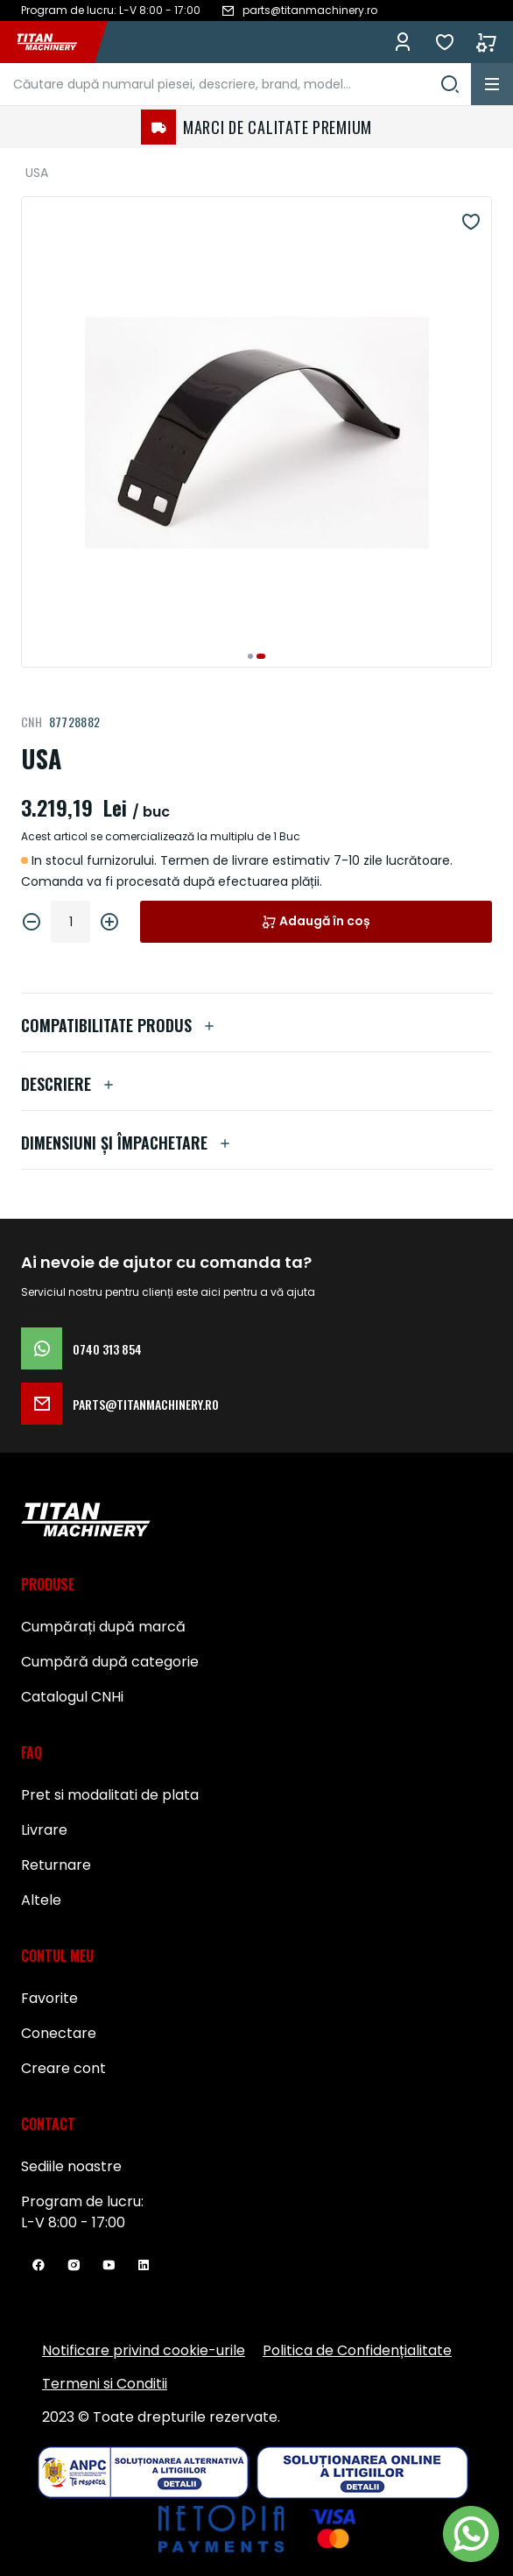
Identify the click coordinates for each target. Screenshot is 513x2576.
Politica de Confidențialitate (357, 2350)
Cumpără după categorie (110, 1662)
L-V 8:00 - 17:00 (73, 2222)
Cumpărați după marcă (103, 1627)
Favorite (444, 42)
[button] (250, 656)
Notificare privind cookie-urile (143, 2350)
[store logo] (56, 42)
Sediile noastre (71, 2166)
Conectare (58, 2033)
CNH (31, 721)
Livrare (44, 1830)
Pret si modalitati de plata (110, 1795)
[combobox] (235, 84)
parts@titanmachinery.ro (120, 1404)
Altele (41, 1900)
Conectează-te (402, 42)
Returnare (56, 1865)
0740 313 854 (81, 1348)
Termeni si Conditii (104, 2384)
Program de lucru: (82, 2201)
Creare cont (63, 2068)
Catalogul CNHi (72, 1697)
